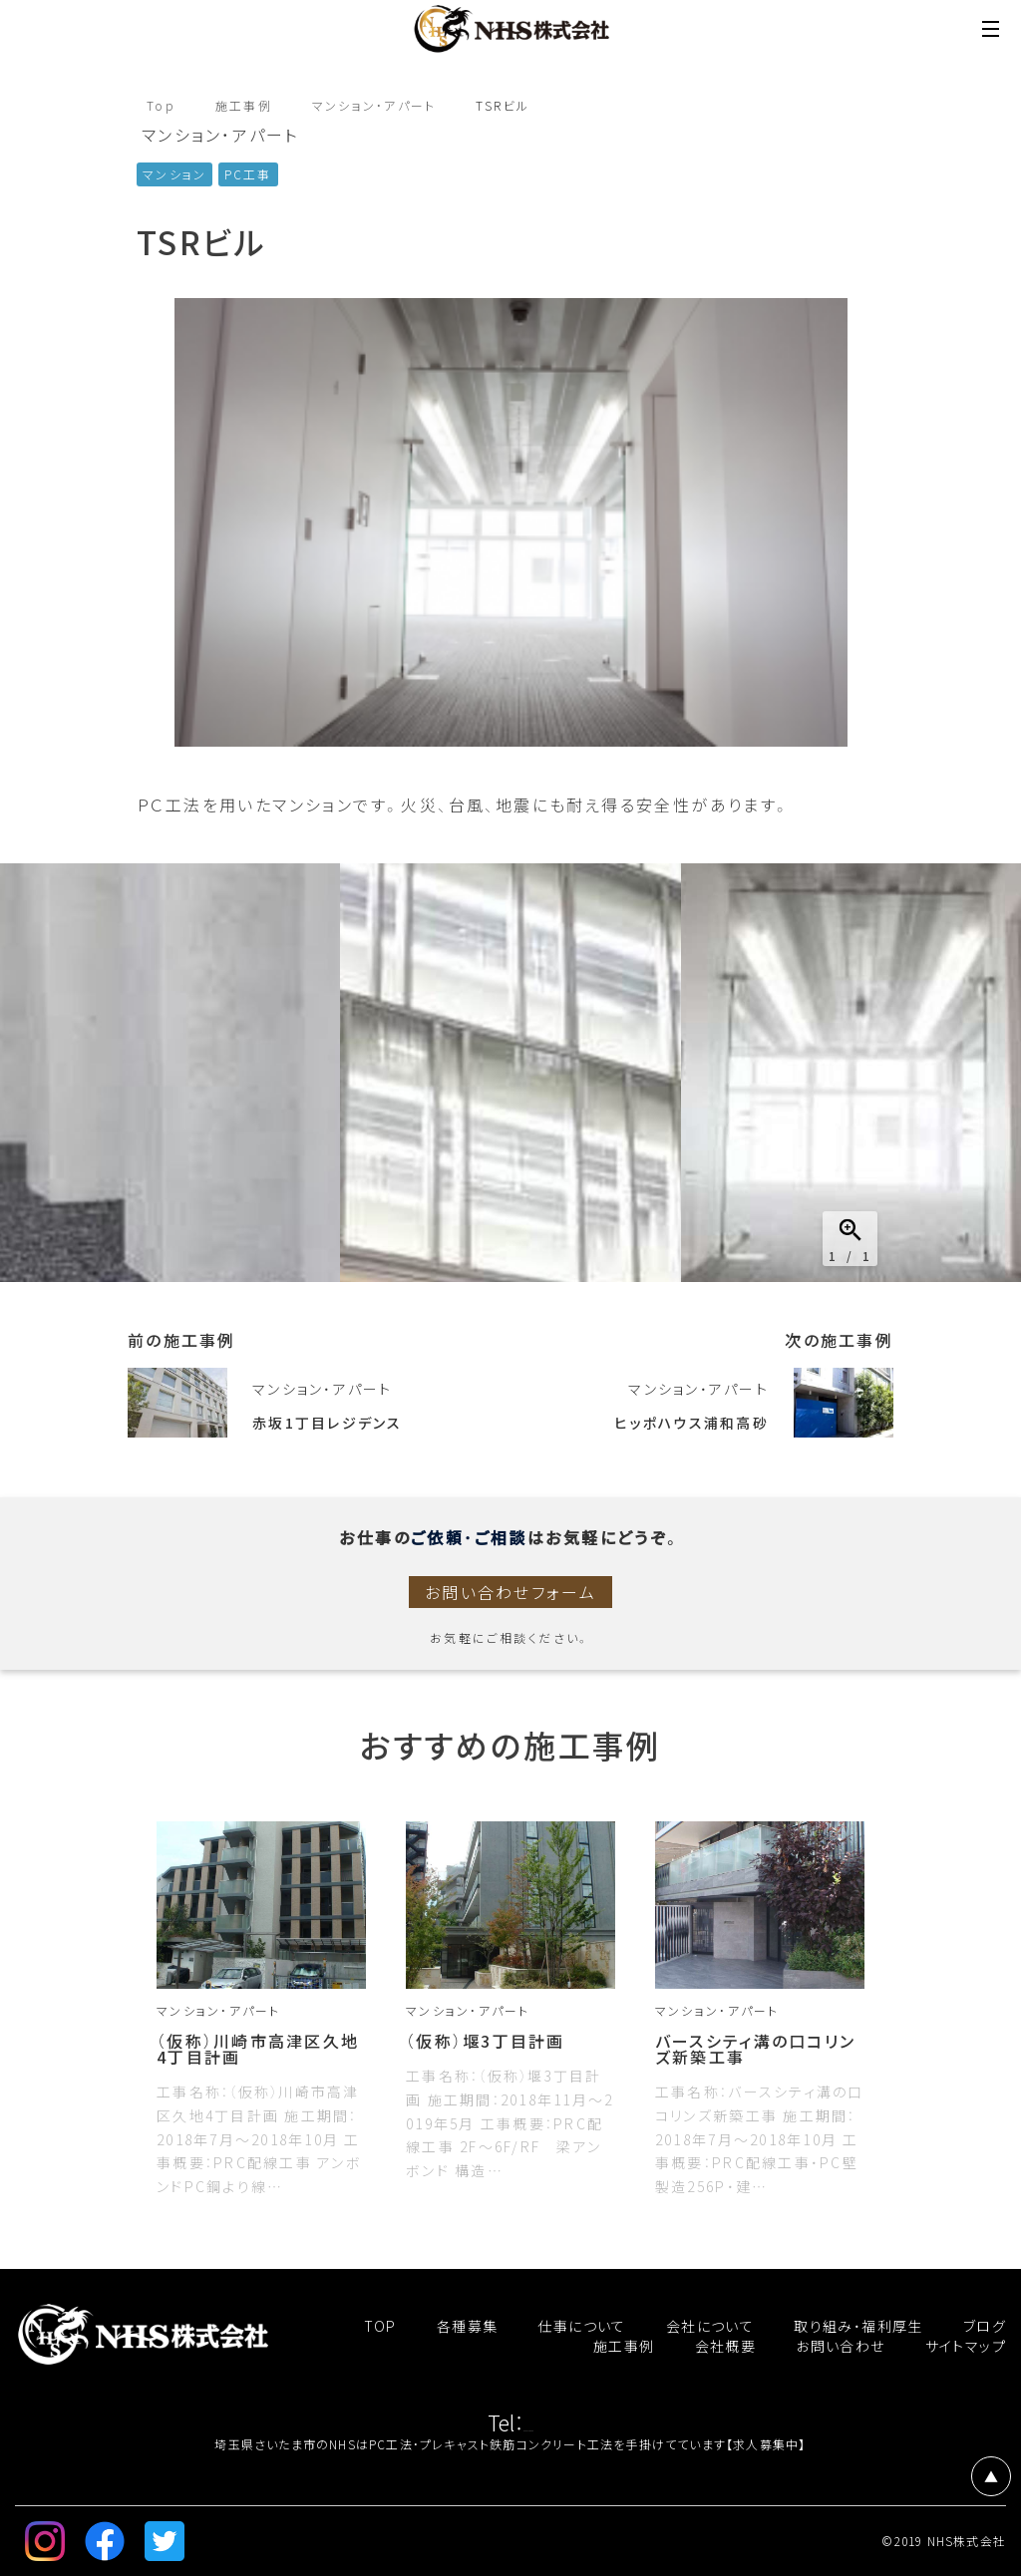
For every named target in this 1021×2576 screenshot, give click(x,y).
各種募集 (468, 2326)
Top (161, 106)
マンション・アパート (376, 106)
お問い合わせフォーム (511, 1592)
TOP (380, 2326)
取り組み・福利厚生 (858, 2326)
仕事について (581, 2326)
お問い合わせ (840, 2346)
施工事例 (244, 106)
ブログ (984, 2326)
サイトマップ (965, 2346)
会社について (710, 2326)
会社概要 (726, 2346)
